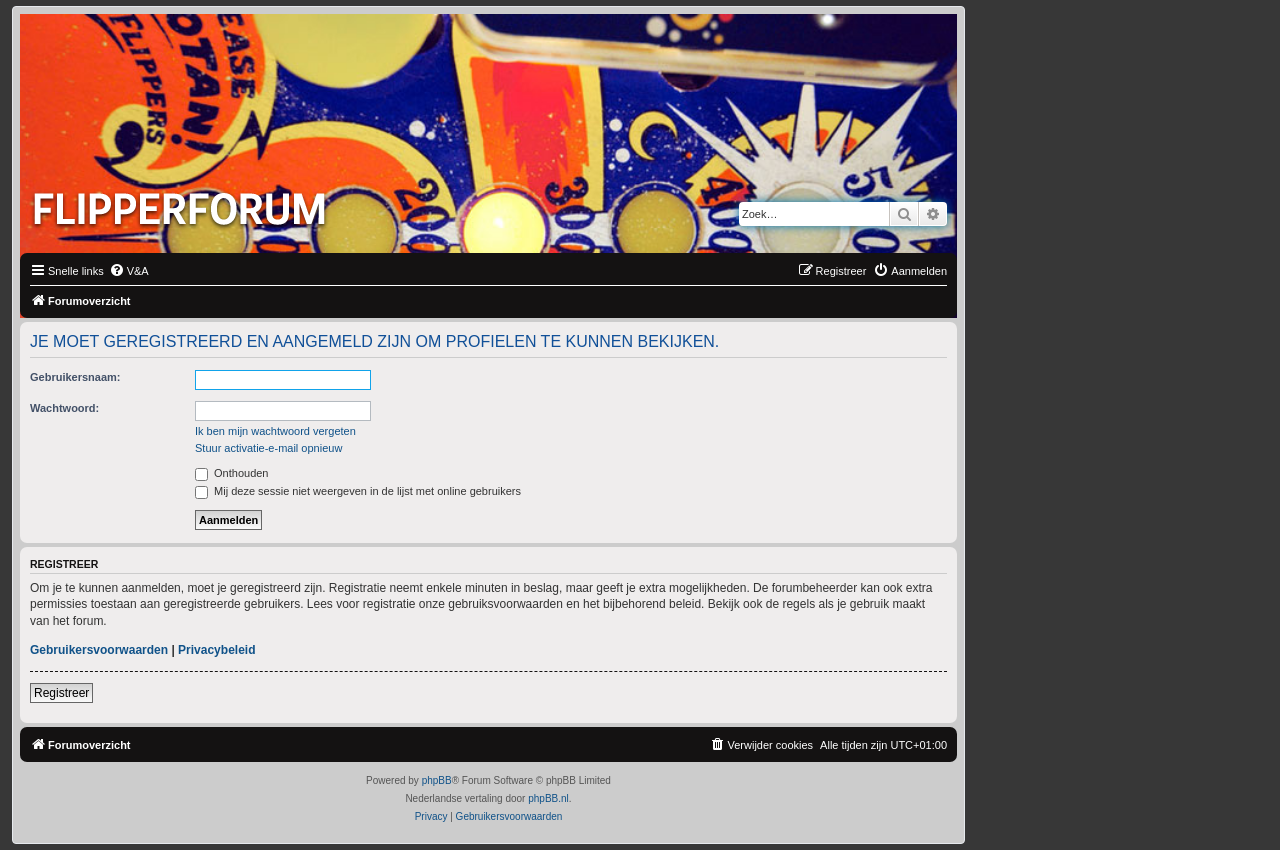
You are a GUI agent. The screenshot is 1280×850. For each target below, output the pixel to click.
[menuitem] (129, 271)
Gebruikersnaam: (75, 377)
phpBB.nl (548, 798)
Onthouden (232, 473)
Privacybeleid (216, 650)
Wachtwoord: (64, 408)
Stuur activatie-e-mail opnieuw (268, 448)
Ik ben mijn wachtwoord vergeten (275, 431)
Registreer (61, 693)
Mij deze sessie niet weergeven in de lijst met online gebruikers (358, 491)
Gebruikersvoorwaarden (99, 650)
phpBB (437, 780)
